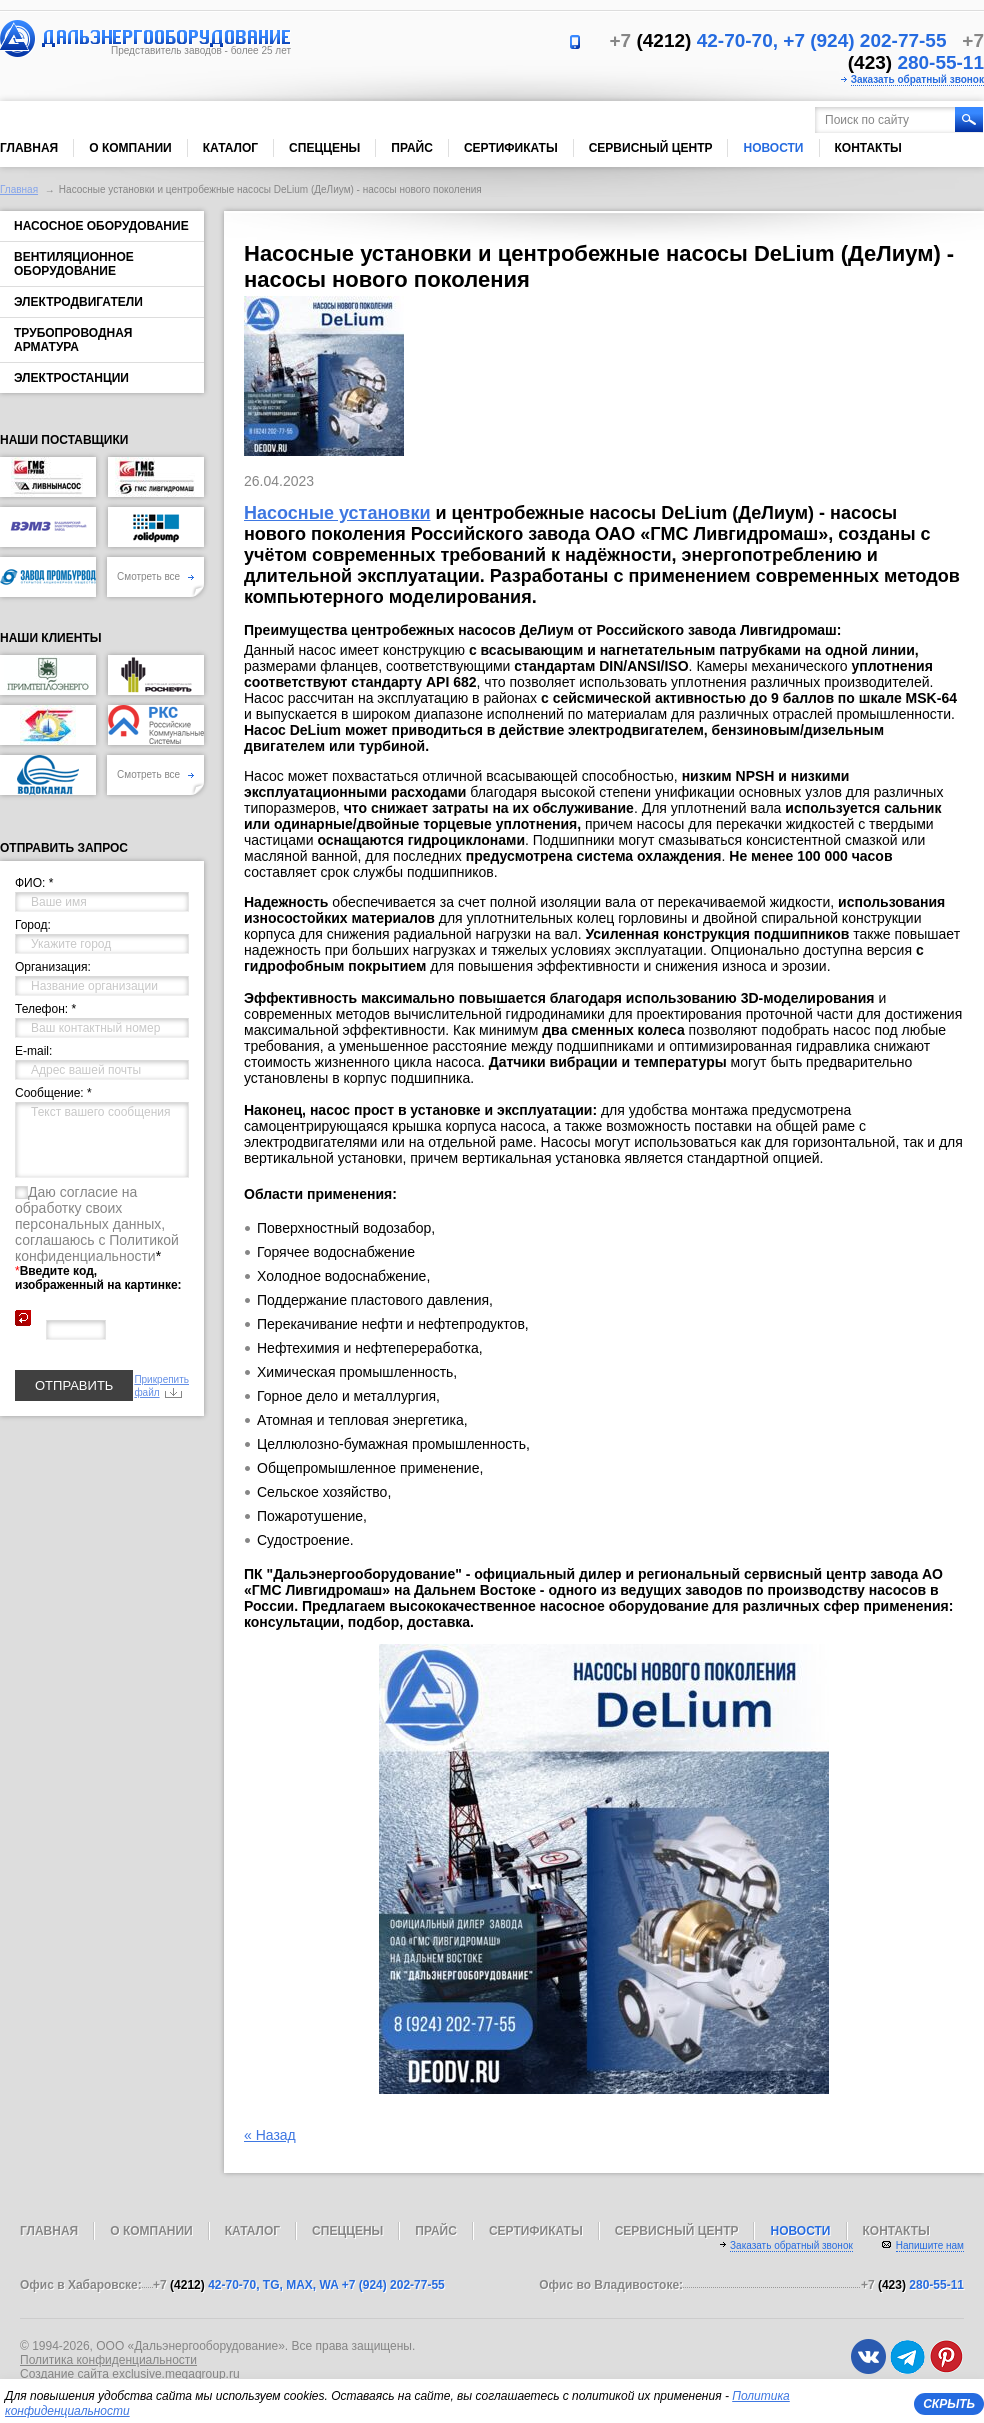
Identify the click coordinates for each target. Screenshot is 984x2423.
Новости (773, 148)
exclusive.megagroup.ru (175, 2374)
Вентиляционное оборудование (74, 264)
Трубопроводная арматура (73, 340)
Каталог (230, 148)
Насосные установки (337, 513)
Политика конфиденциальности (108, 2360)
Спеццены (324, 148)
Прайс (412, 148)
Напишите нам (930, 2245)
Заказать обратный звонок (917, 79)
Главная (29, 148)
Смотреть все (155, 576)
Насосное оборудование (101, 226)
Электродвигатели (78, 302)
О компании (130, 148)
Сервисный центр (651, 148)
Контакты (868, 148)
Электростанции (71, 378)
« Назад (270, 2135)
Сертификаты (511, 148)
